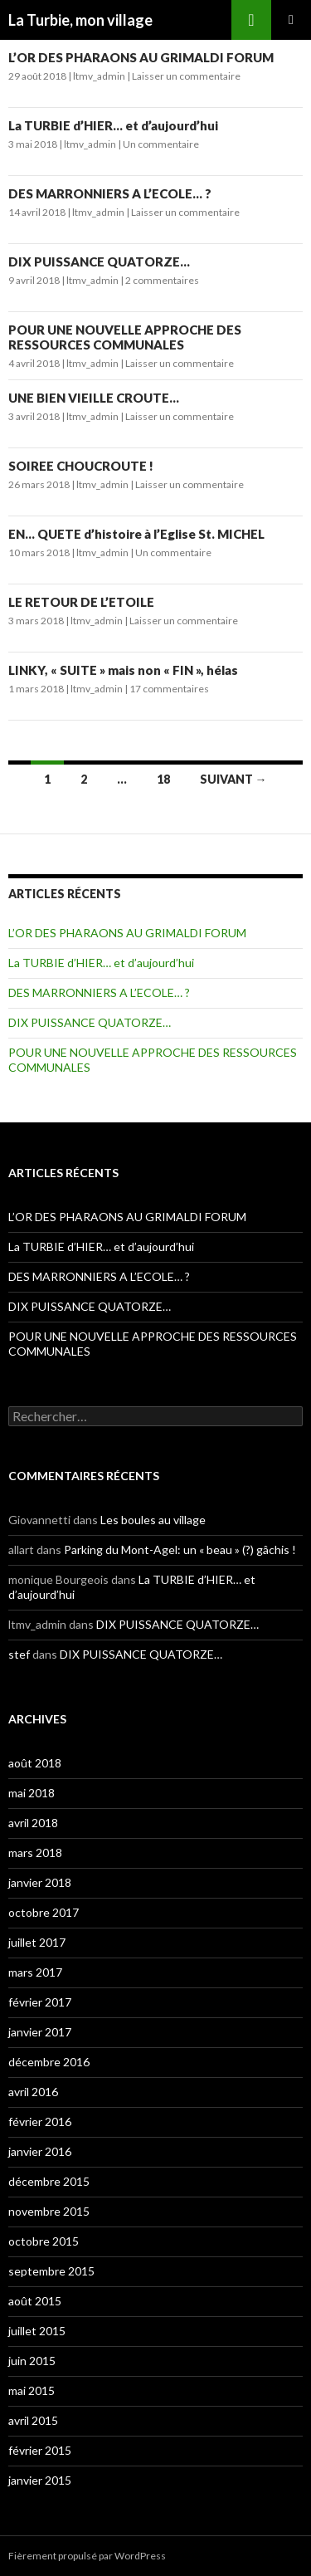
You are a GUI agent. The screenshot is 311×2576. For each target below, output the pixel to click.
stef (19, 1654)
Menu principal (291, 20)
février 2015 (39, 2450)
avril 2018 (33, 1823)
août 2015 (34, 2301)
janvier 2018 (39, 1882)
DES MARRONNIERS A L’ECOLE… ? (109, 193)
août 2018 (34, 1763)
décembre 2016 (49, 2062)
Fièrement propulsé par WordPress (87, 2555)
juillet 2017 (37, 1942)
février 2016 (39, 2121)
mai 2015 (31, 2390)
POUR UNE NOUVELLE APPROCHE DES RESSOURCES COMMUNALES (124, 337)
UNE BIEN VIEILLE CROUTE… (93, 397)
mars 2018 (35, 1852)
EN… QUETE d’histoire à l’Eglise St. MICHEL (136, 533)
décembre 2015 (49, 2181)
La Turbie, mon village (80, 20)
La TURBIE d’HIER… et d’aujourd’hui (113, 125)
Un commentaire (161, 144)
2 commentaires (162, 280)
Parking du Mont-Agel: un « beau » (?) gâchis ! (180, 1549)
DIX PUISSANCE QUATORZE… (99, 261)
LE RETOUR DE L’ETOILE (81, 601)
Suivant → (233, 779)
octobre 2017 (43, 1912)
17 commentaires (169, 688)
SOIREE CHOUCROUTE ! (80, 465)
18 (163, 779)
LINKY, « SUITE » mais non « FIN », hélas (123, 669)
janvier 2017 (39, 2032)
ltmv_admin (99, 76)
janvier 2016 (39, 2151)
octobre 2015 (43, 2241)
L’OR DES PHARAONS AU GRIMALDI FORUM (141, 57)
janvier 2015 (39, 2480)
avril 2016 (33, 2092)
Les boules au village (153, 1520)
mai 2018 (31, 1793)
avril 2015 (33, 2420)
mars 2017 (35, 1972)
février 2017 (39, 2002)
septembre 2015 (51, 2271)
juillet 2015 (37, 2331)
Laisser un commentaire (186, 76)
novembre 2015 (49, 2211)
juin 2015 (32, 2361)
